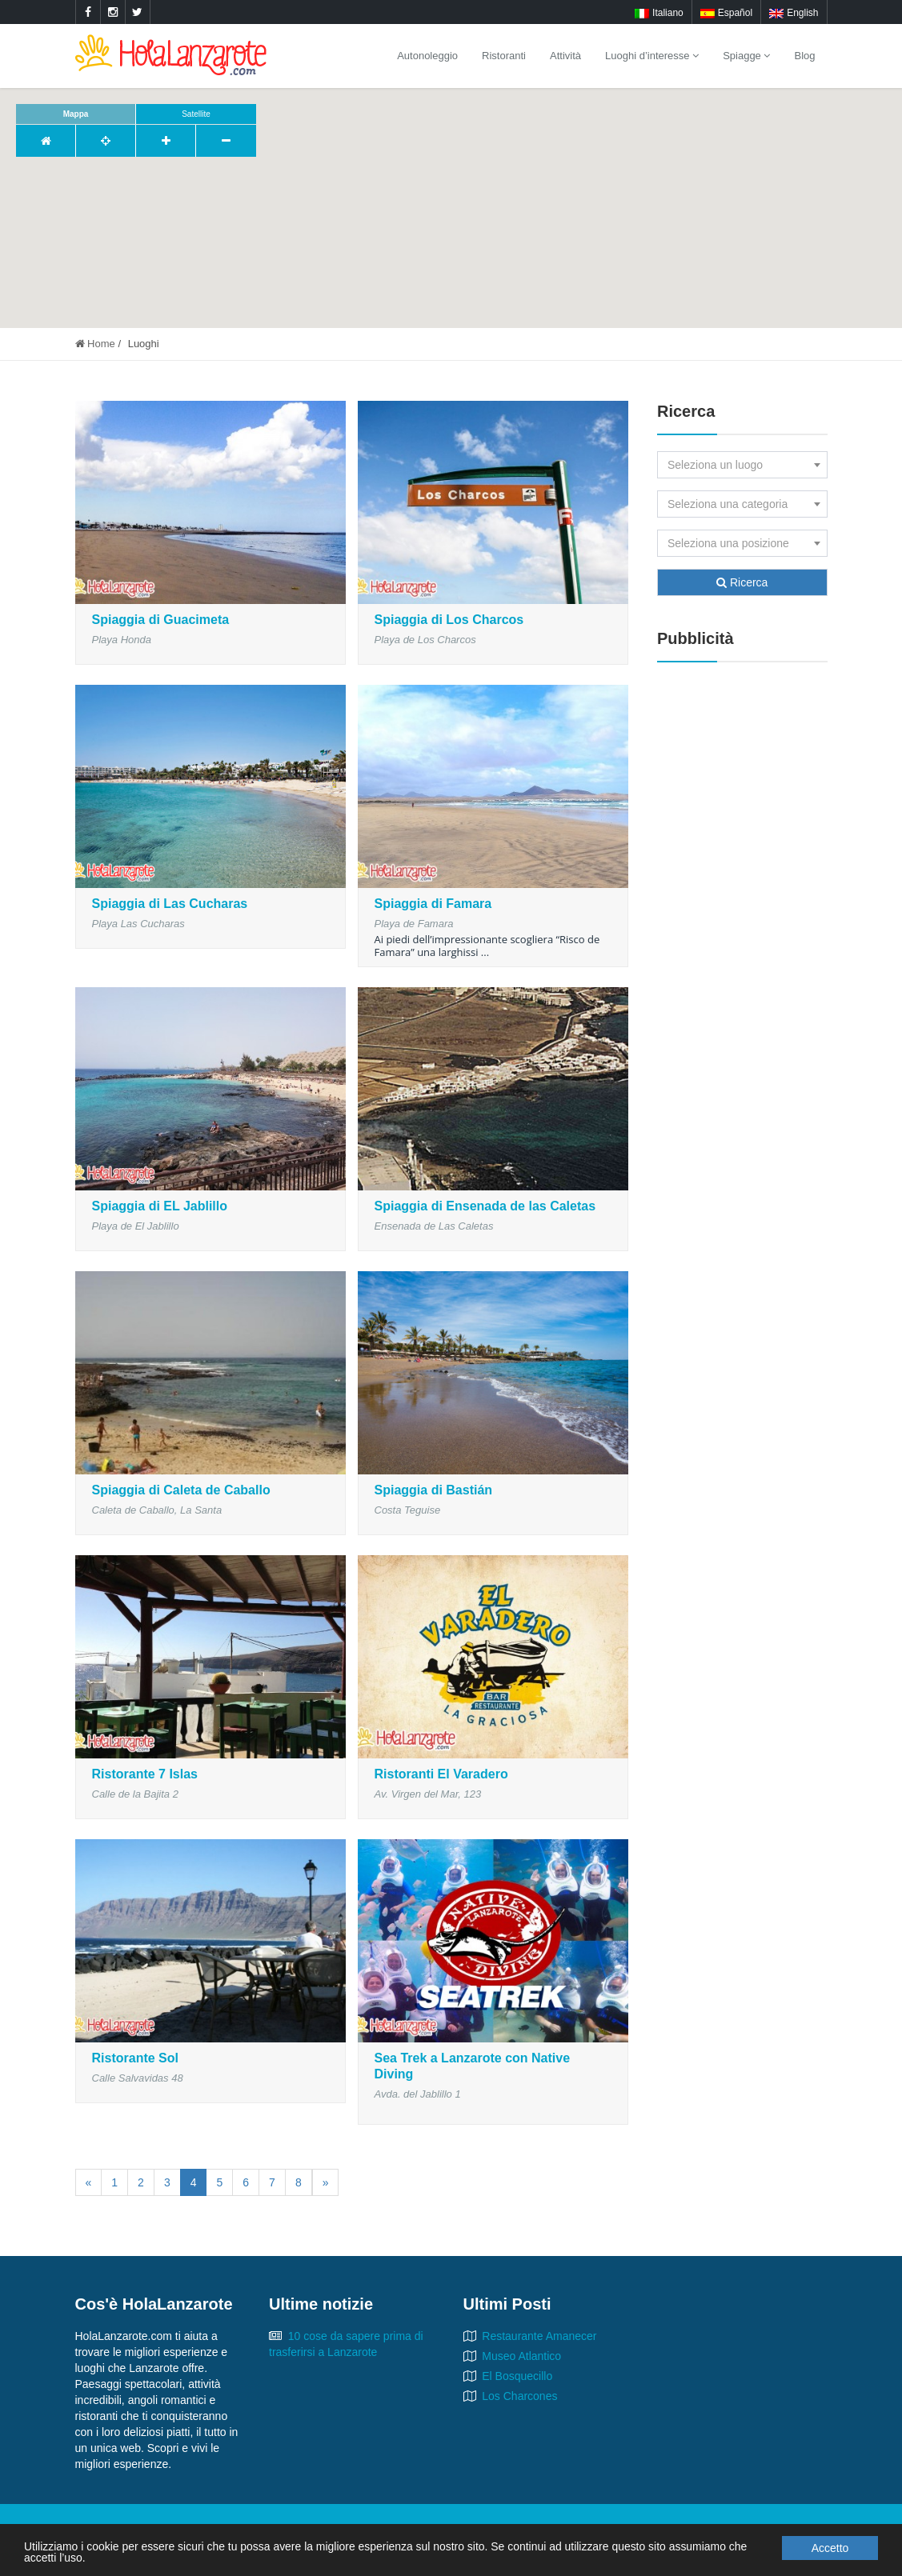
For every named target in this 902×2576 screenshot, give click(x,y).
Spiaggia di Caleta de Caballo (181, 1490)
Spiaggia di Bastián (434, 1490)
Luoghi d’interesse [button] (652, 56)
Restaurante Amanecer (539, 2336)
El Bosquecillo (517, 2376)
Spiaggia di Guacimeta (161, 619)
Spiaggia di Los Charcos (449, 619)
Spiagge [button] (746, 56)
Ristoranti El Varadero (441, 1774)
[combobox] (742, 464)
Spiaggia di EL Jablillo (160, 1206)
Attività (565, 56)
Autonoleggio (427, 56)
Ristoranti (504, 56)
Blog (804, 56)
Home (95, 344)
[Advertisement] (742, 918)
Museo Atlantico (521, 2356)
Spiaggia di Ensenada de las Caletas (485, 1206)
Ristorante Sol (135, 2058)
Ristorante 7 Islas (145, 1774)
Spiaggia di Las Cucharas (170, 903)
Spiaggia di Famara (433, 903)
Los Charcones (519, 2396)
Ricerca (742, 582)
